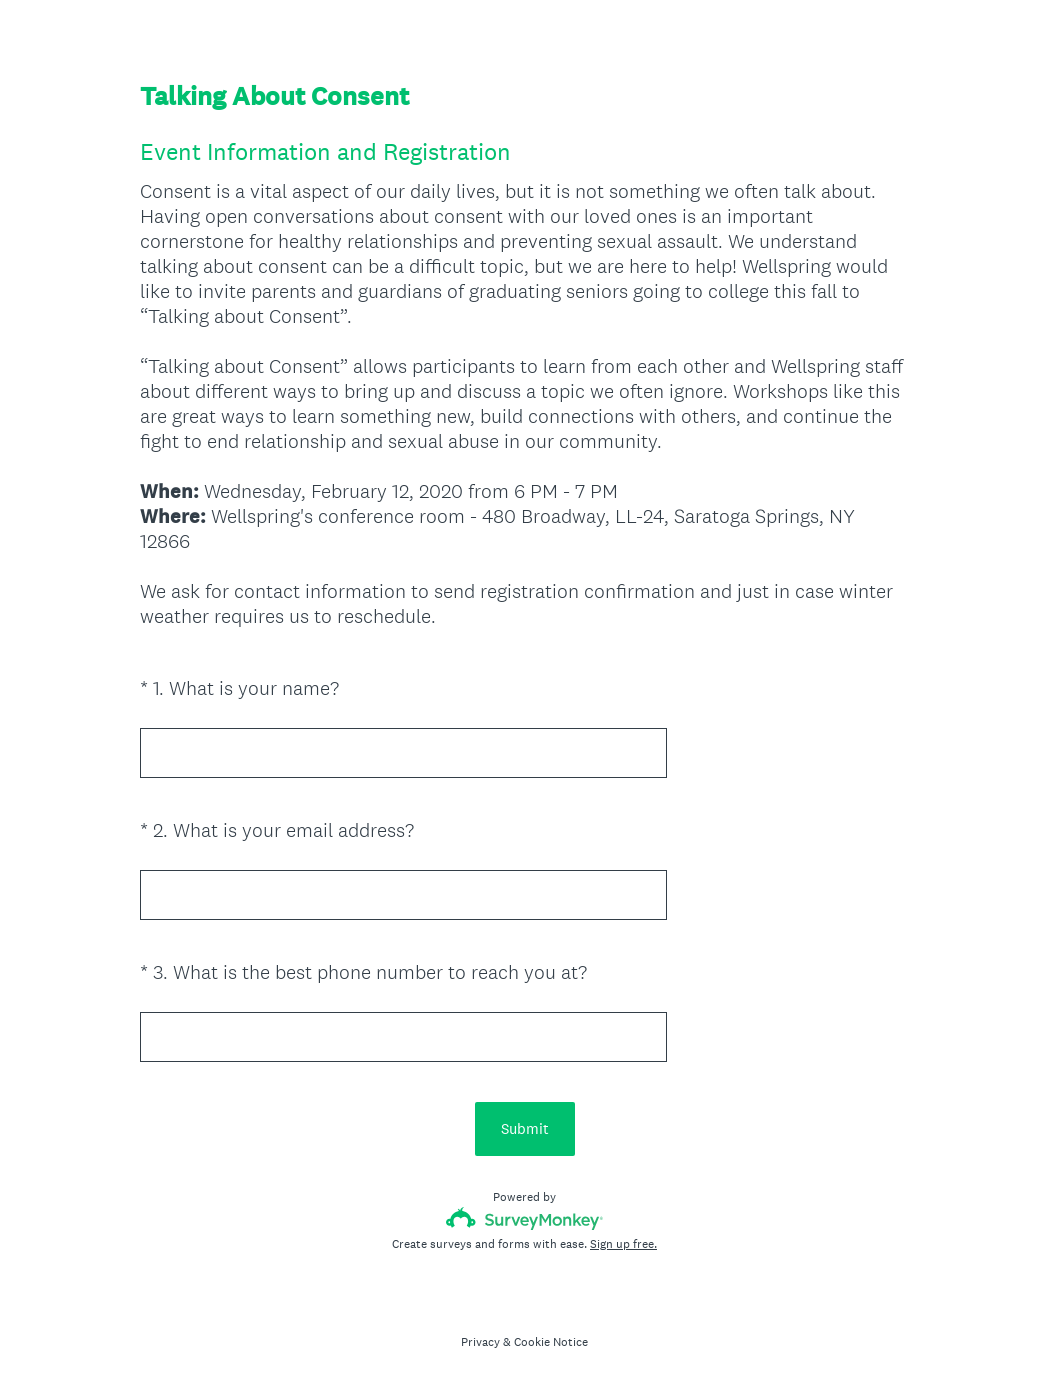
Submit (525, 1128)
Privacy (480, 1342)
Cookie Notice (551, 1342)
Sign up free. (623, 1244)
